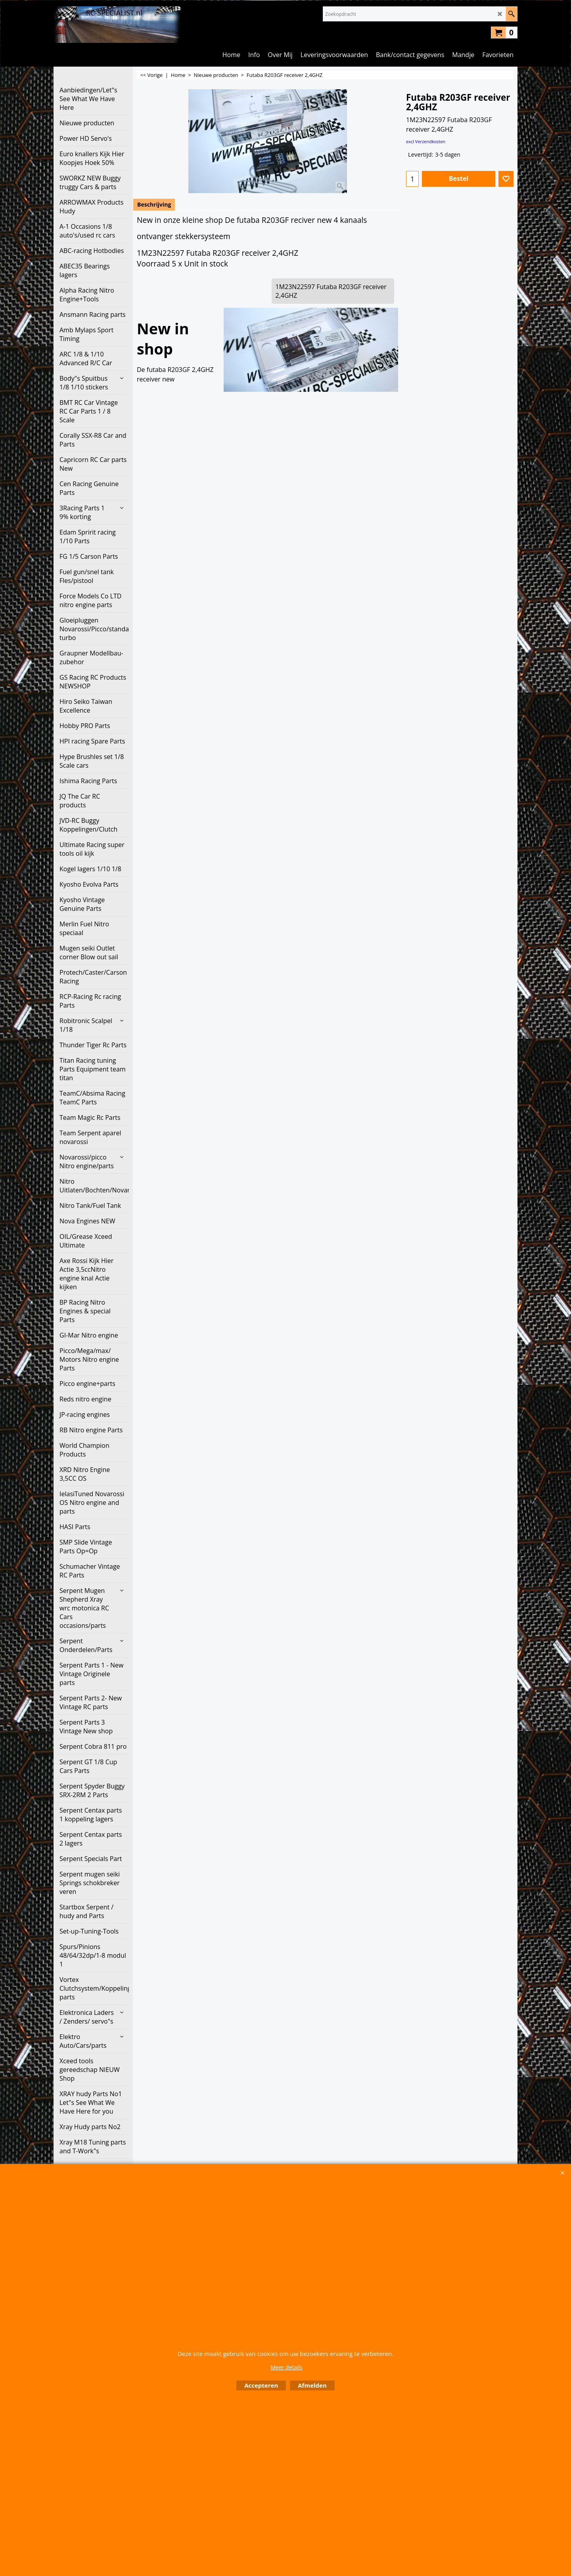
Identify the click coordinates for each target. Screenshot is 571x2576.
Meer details (286, 2367)
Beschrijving (154, 204)
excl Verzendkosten (425, 141)
